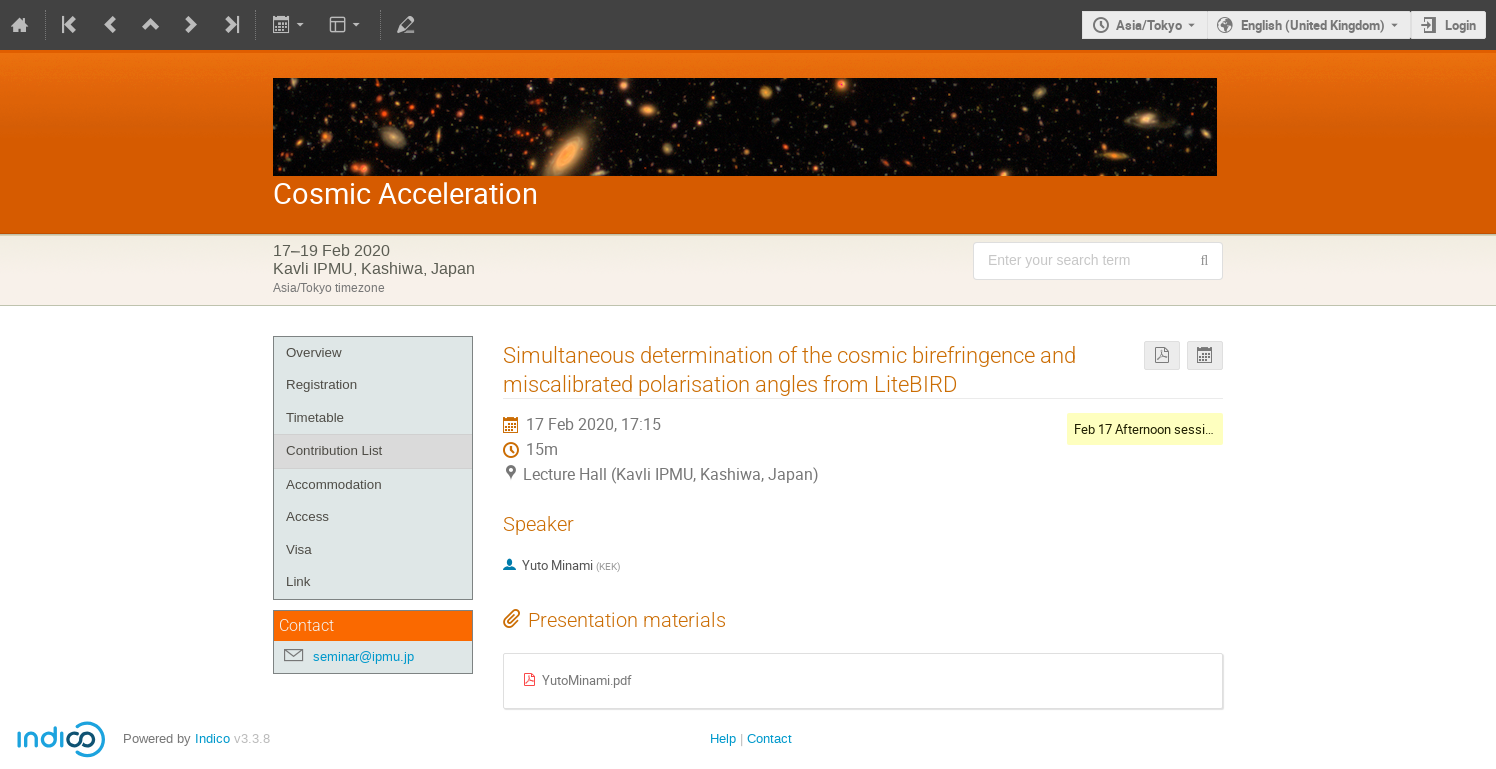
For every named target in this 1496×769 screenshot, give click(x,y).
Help (723, 738)
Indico (212, 738)
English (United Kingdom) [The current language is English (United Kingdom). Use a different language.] (1313, 25)
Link (298, 581)
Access (307, 516)
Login (1460, 25)
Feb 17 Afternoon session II (1152, 429)
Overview (314, 352)
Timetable (315, 417)
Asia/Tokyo (1149, 25)
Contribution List (334, 450)
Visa (299, 549)
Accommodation (334, 484)
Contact (769, 738)
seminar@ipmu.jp (363, 656)
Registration (321, 384)
